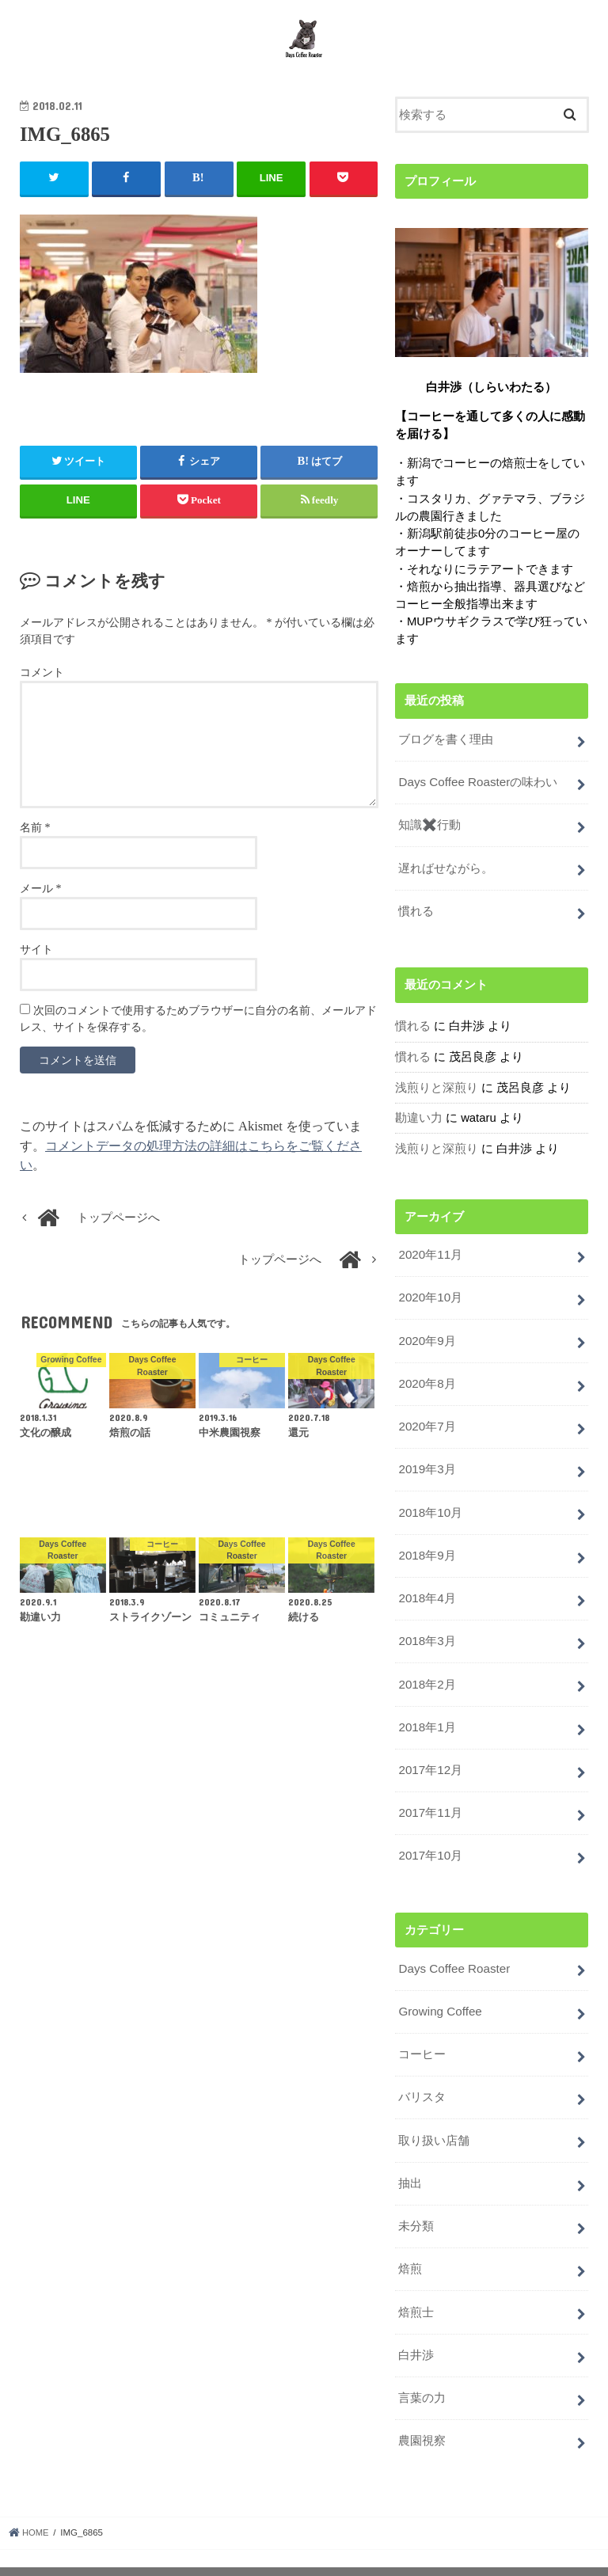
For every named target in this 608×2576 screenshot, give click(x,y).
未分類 (416, 2204)
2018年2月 (426, 1673)
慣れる (416, 914)
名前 (35, 835)
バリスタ (422, 2078)
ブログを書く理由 (445, 747)
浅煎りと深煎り (436, 1089)
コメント (42, 680)
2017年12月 (429, 1757)
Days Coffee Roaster (452, 1953)
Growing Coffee (439, 1995)
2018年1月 (426, 1715)
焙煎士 (416, 2288)
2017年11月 (429, 1799)
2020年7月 (426, 1422)
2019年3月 (426, 1464)
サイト (36, 957)
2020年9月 (426, 1338)
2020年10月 (429, 1296)
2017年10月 (429, 1841)
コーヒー (422, 2036)
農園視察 (422, 2413)
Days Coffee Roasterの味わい (476, 789)
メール (41, 896)
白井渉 (416, 2329)
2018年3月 (426, 1631)
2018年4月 (426, 1589)
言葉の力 (422, 2371)
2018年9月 (426, 1548)
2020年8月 (426, 1380)
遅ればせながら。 (445, 872)
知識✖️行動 (429, 830)
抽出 (410, 2162)
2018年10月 (429, 1506)
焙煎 (410, 2246)
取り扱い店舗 (433, 2120)
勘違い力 (419, 1119)
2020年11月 (429, 1254)
